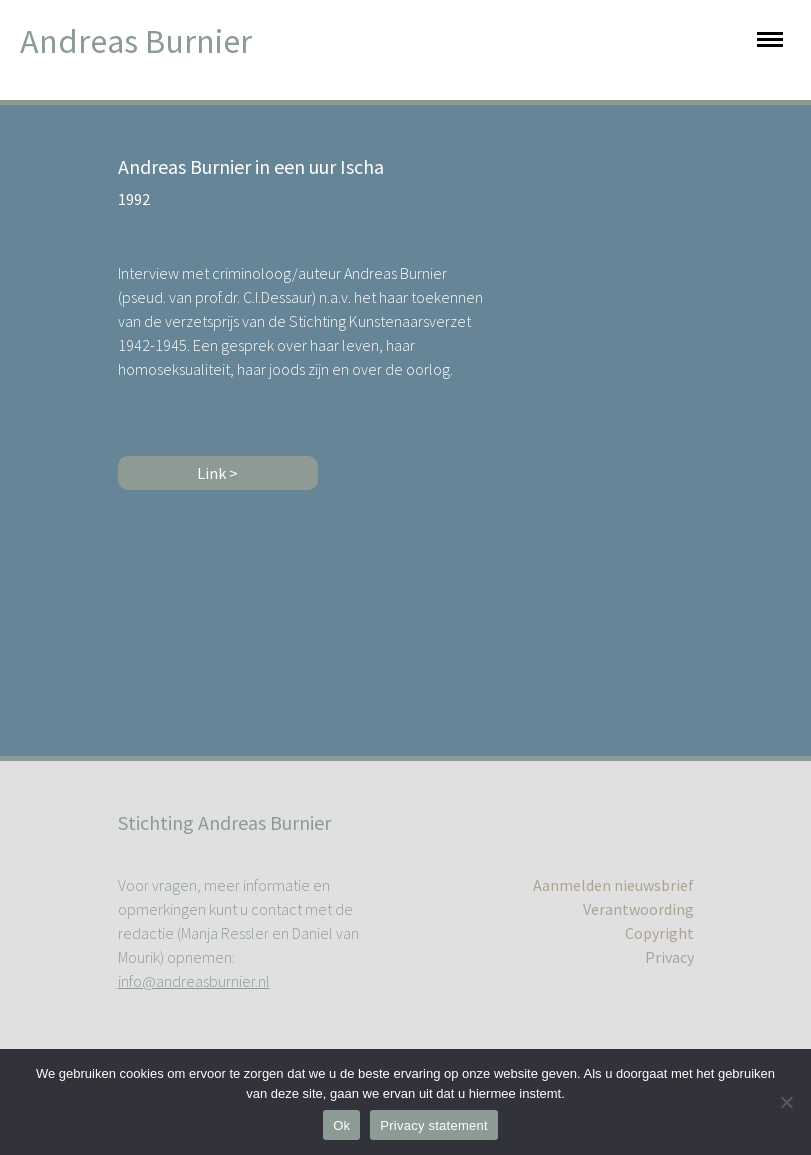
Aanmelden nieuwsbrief (613, 885)
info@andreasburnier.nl (194, 981)
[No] (786, 1102)
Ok (341, 1125)
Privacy (669, 957)
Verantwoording (638, 909)
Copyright (659, 933)
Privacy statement (434, 1125)
